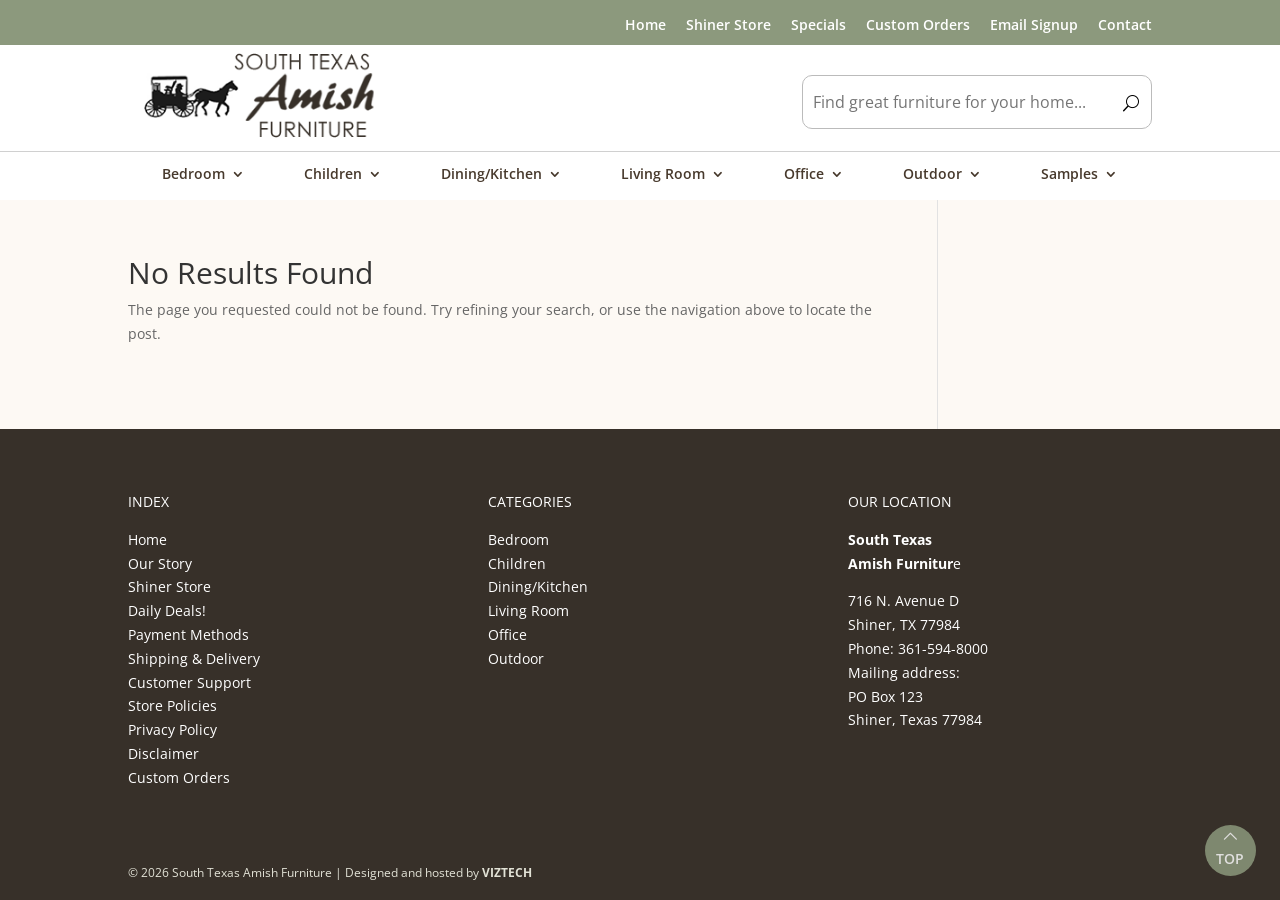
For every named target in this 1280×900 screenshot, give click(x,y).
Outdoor (932, 175)
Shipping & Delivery (194, 658)
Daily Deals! (167, 610)
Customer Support (189, 682)
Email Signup (1034, 24)
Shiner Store (728, 24)
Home (645, 24)
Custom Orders (918, 24)
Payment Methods (188, 634)
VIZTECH (507, 872)
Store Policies (172, 705)
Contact (1125, 24)
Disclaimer (163, 753)
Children (333, 175)
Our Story (160, 563)
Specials (818, 24)
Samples (1069, 175)
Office (804, 175)
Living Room (663, 175)
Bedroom (193, 175)
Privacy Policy (172, 729)
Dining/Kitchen (491, 175)
